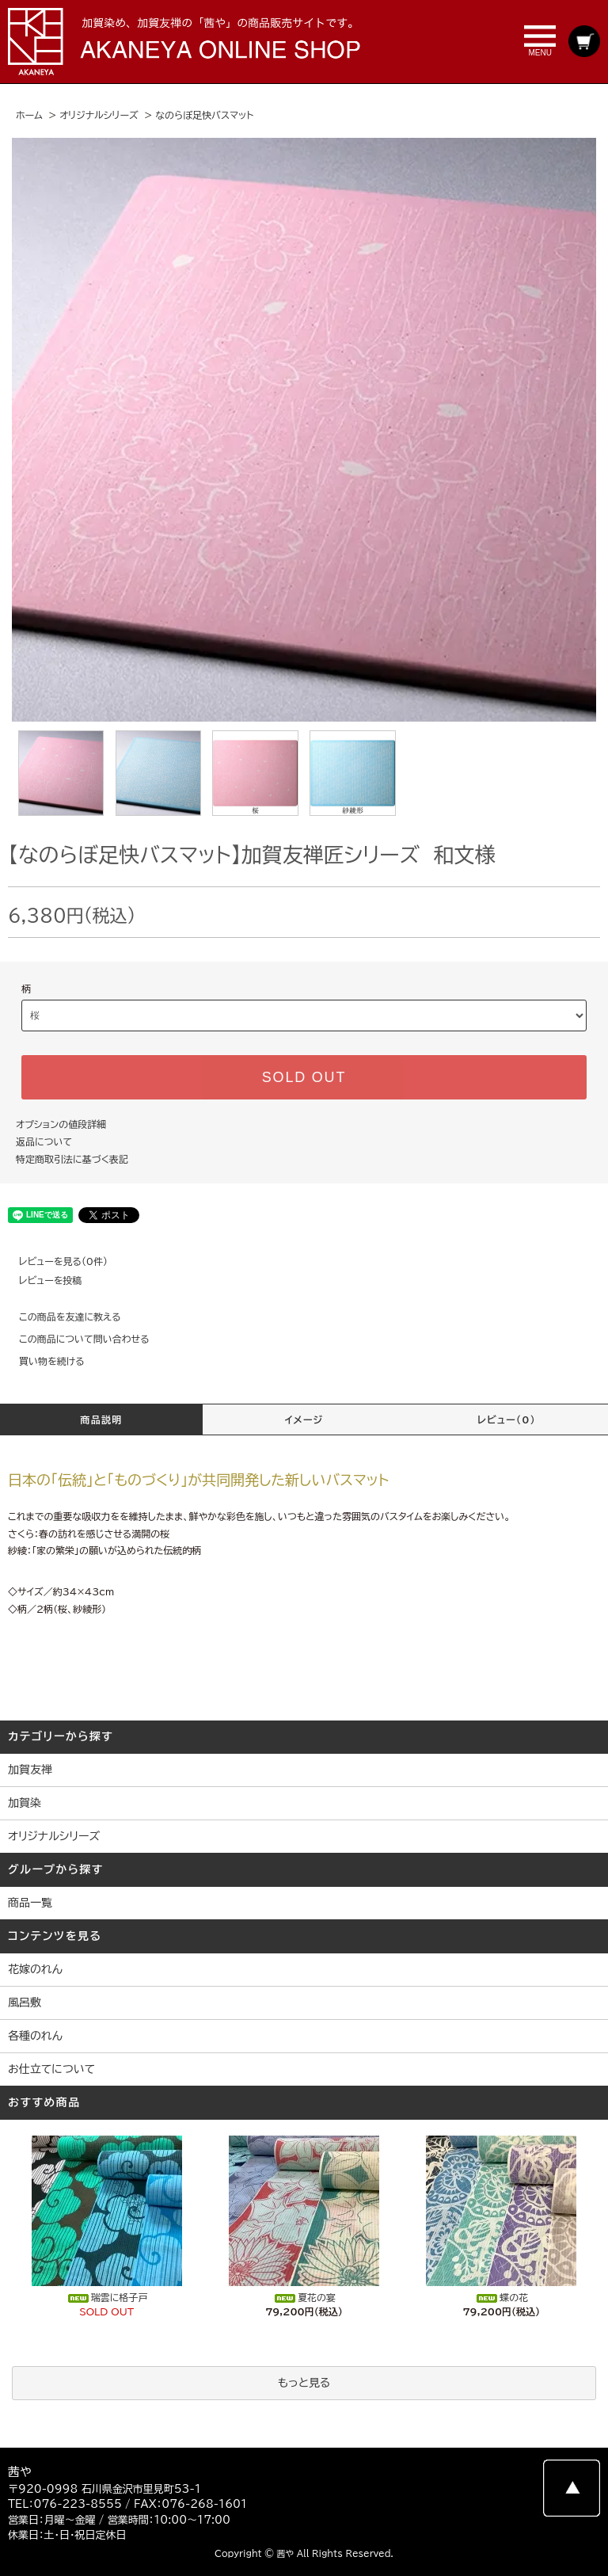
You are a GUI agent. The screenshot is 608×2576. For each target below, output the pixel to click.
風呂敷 (24, 2002)
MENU (540, 41)
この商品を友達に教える (60, 1316)
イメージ (304, 1419)
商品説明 (102, 1419)
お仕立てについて (51, 2069)
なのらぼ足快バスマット (204, 115)
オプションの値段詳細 (61, 1124)
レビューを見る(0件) (54, 1261)
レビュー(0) (506, 1419)
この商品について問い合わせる (75, 1338)
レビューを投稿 (41, 1280)
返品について (44, 1141)
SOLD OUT (304, 1077)
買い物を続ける (42, 1361)
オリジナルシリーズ (99, 115)
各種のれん (35, 2035)
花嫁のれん (35, 1969)
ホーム (29, 115)
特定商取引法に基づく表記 (72, 1159)
